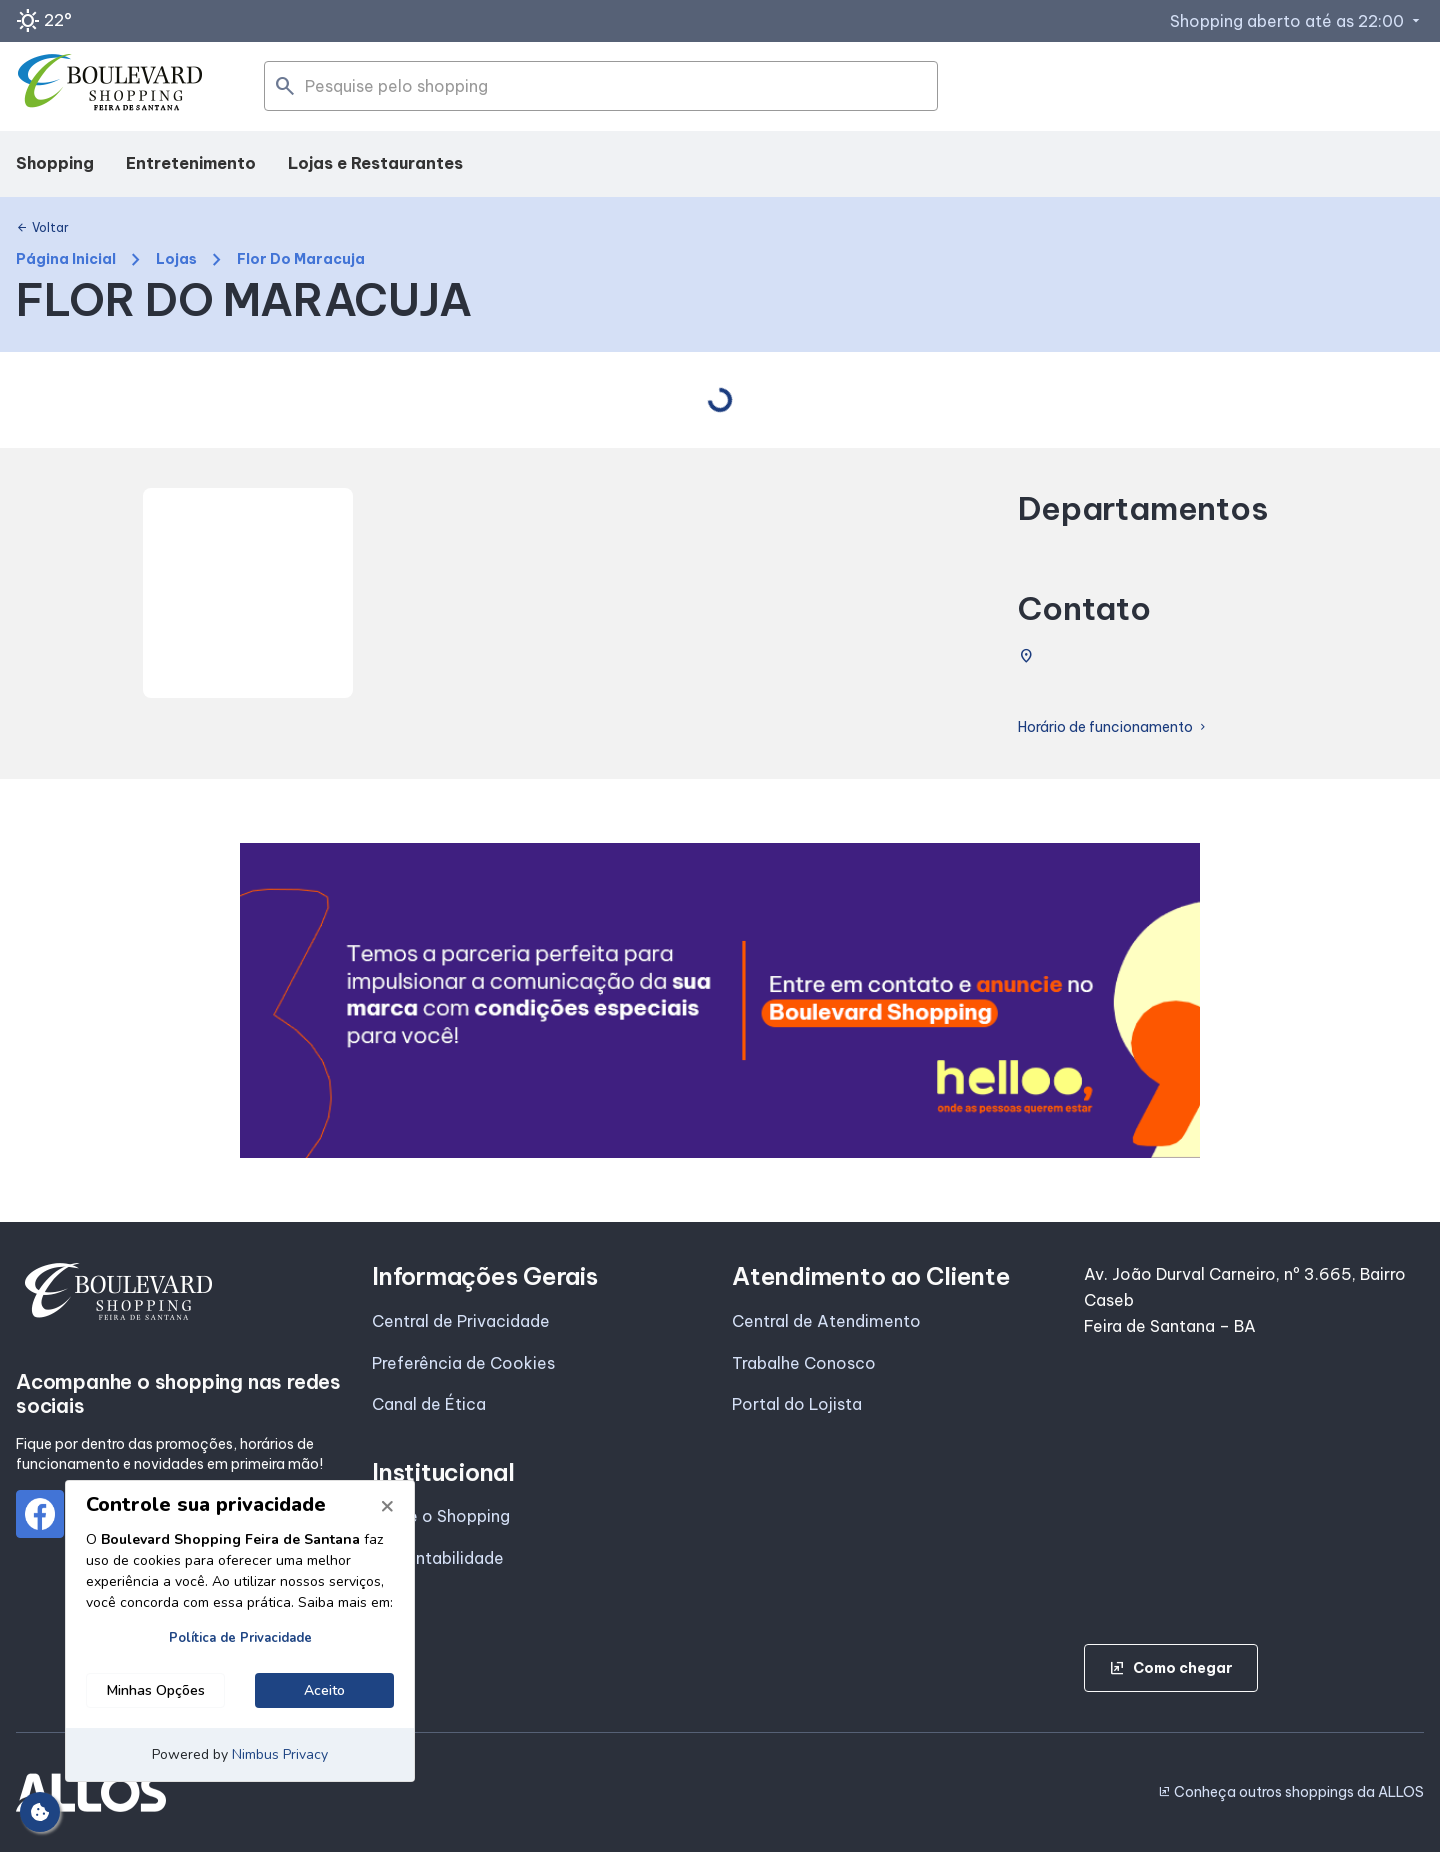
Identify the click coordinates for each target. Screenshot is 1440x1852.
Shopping (55, 163)
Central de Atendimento (826, 1321)
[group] (720, 1000)
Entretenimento (191, 163)
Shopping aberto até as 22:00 (1297, 21)
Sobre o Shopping (441, 1516)
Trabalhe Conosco (804, 1363)
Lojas (176, 259)
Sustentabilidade (438, 1558)
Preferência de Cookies (463, 1363)
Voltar (42, 228)
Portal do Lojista (797, 1404)
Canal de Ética (429, 1404)
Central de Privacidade (461, 1321)
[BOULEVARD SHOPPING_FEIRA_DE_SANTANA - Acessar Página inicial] (111, 87)
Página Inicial (66, 259)
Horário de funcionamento (1113, 727)
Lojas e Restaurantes (375, 163)
